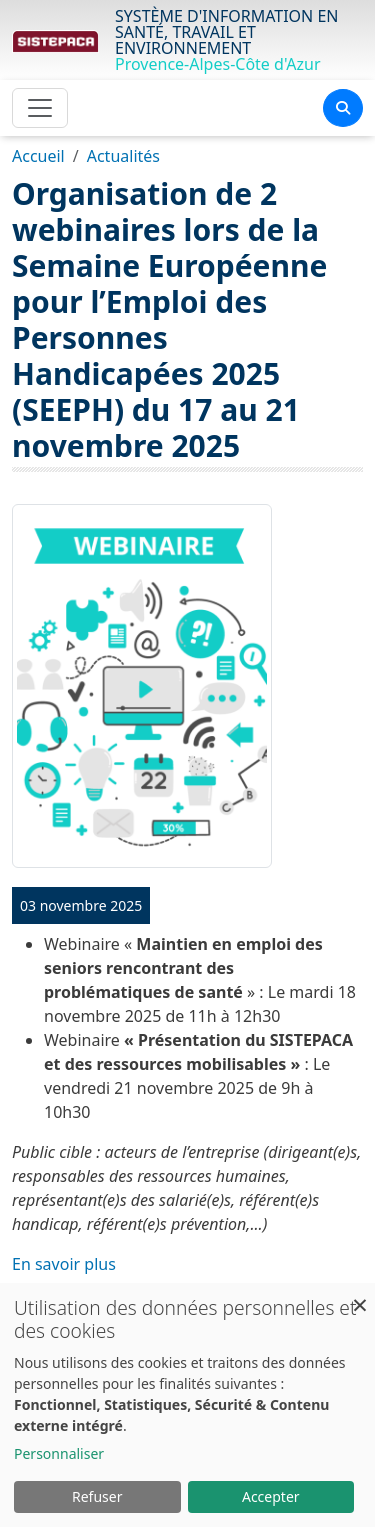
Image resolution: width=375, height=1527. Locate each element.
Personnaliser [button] (59, 1453)
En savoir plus (64, 1264)
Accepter (271, 1496)
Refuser (97, 1496)
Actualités (123, 156)
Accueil (38, 156)
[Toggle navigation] (40, 108)
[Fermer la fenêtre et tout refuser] (360, 1295)
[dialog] (187, 1405)
